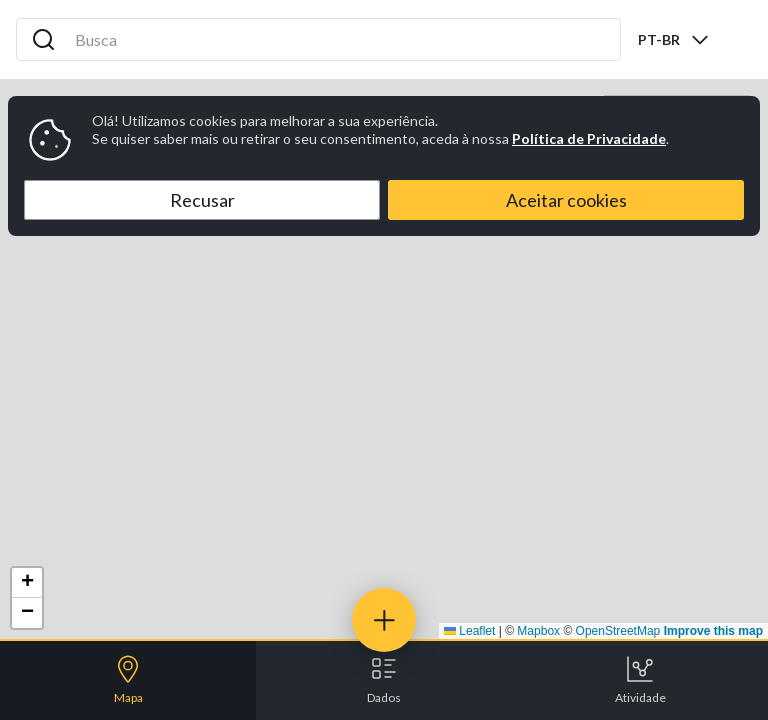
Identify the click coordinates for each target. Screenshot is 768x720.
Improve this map (713, 631)
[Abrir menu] (736, 40)
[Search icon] (44, 40)
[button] (27, 583)
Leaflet (469, 631)
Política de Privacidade (589, 138)
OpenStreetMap (618, 631)
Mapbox (538, 631)
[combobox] (674, 39)
